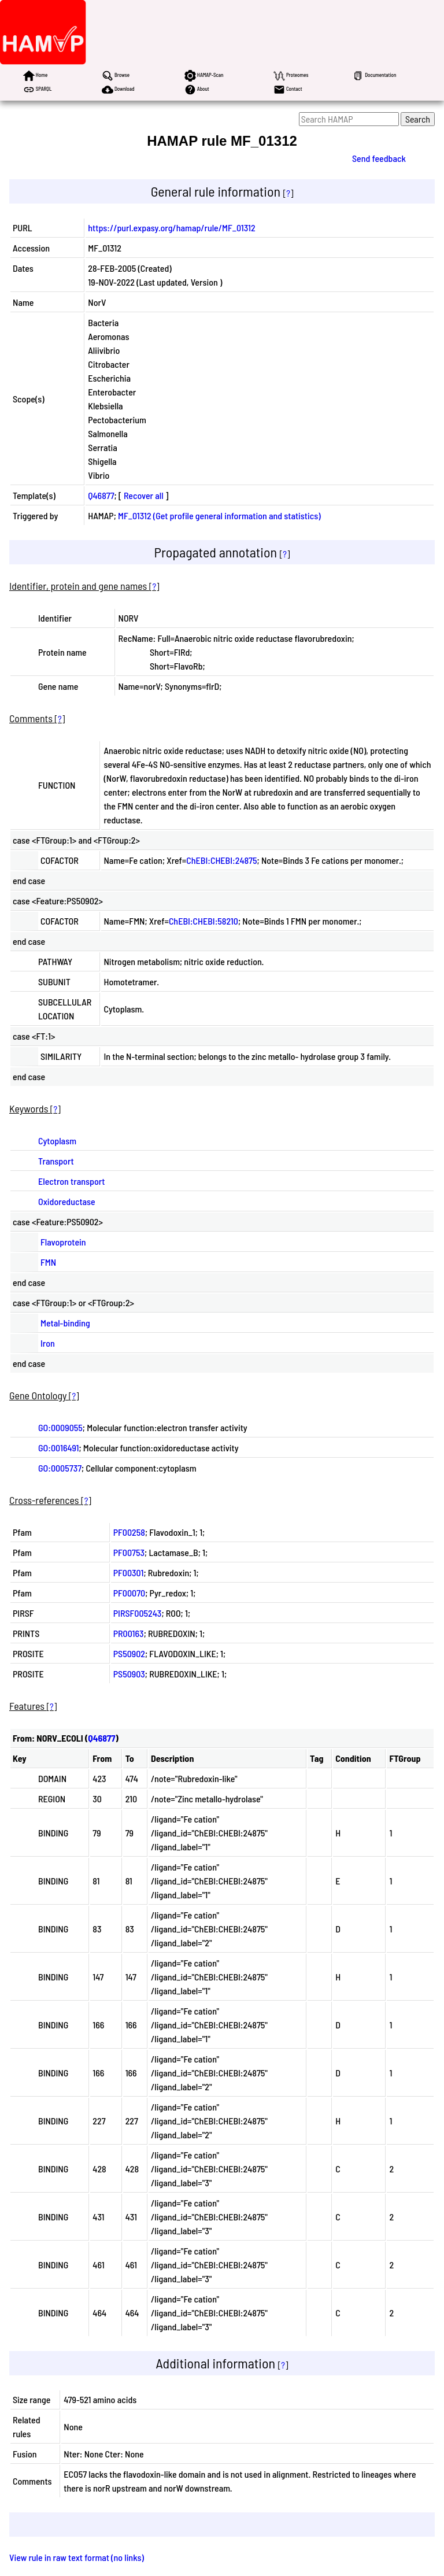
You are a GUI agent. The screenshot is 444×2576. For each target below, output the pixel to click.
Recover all (144, 495)
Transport (56, 1160)
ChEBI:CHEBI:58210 (203, 920)
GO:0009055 (60, 1427)
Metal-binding (65, 1322)
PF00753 (129, 1552)
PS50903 (129, 1673)
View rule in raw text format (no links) (76, 2557)
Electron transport (71, 1181)
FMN (48, 1261)
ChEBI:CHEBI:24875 (221, 860)
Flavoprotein (63, 1241)
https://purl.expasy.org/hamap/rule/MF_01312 (171, 227)
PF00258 (129, 1532)
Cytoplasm (57, 1140)
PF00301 (128, 1572)
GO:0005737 (60, 1467)
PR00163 (128, 1633)
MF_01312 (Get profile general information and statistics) (219, 515)
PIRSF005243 (137, 1612)
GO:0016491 (58, 1447)
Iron (47, 1342)
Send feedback (379, 158)
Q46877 (101, 495)
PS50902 (129, 1653)
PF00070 (129, 1592)
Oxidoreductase (66, 1201)
